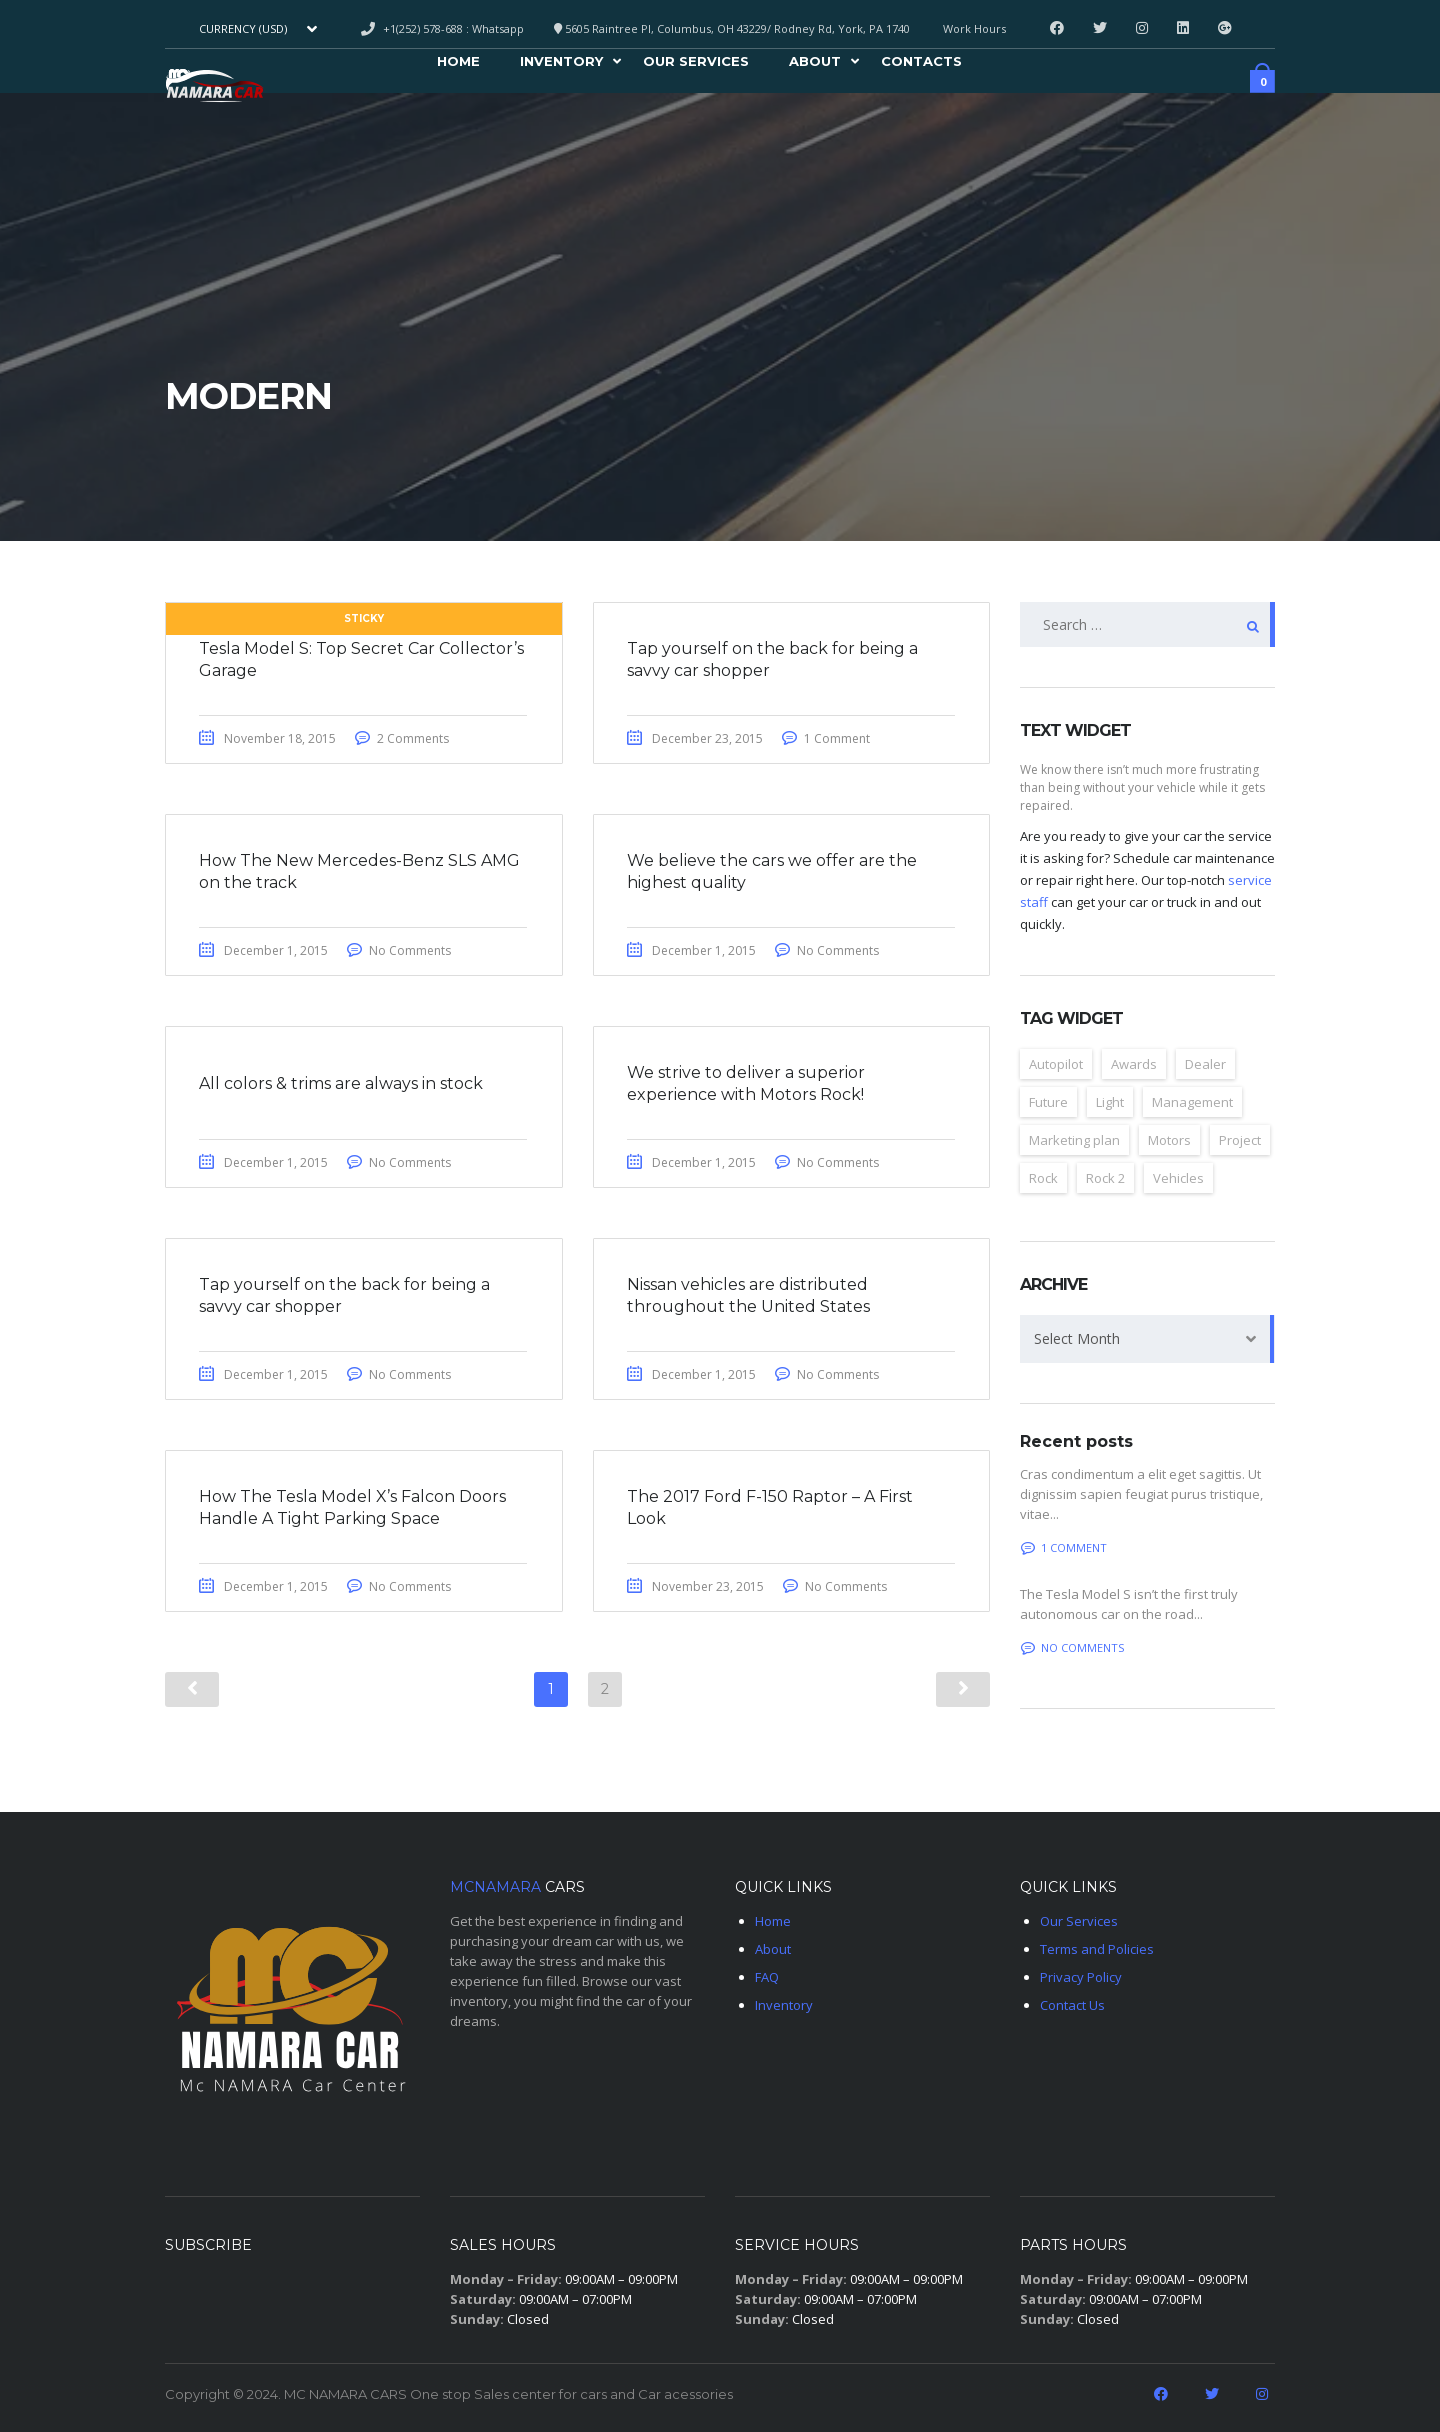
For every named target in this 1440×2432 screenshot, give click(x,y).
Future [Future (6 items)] (1048, 1102)
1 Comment (844, 739)
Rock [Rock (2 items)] (1043, 1178)
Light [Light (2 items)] (1110, 1102)
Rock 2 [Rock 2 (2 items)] (1105, 1178)
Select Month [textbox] (1077, 1338)
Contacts (921, 64)
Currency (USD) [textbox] (243, 29)
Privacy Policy (1081, 1977)
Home (458, 64)
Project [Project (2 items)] (1240, 1140)
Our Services (696, 64)
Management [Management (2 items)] (1192, 1102)
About (815, 64)
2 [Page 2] (605, 1699)
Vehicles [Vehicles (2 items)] (1178, 1178)
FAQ (767, 1977)
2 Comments (420, 739)
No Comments (417, 953)
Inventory (561, 64)
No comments (1072, 1647)
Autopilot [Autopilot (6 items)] (1056, 1064)
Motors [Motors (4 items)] (1169, 1140)
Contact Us (1072, 2005)
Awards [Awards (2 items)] (1134, 1064)
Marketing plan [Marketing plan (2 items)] (1074, 1140)
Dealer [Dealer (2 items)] (1205, 1064)
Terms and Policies (1097, 1949)
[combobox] (256, 29)
